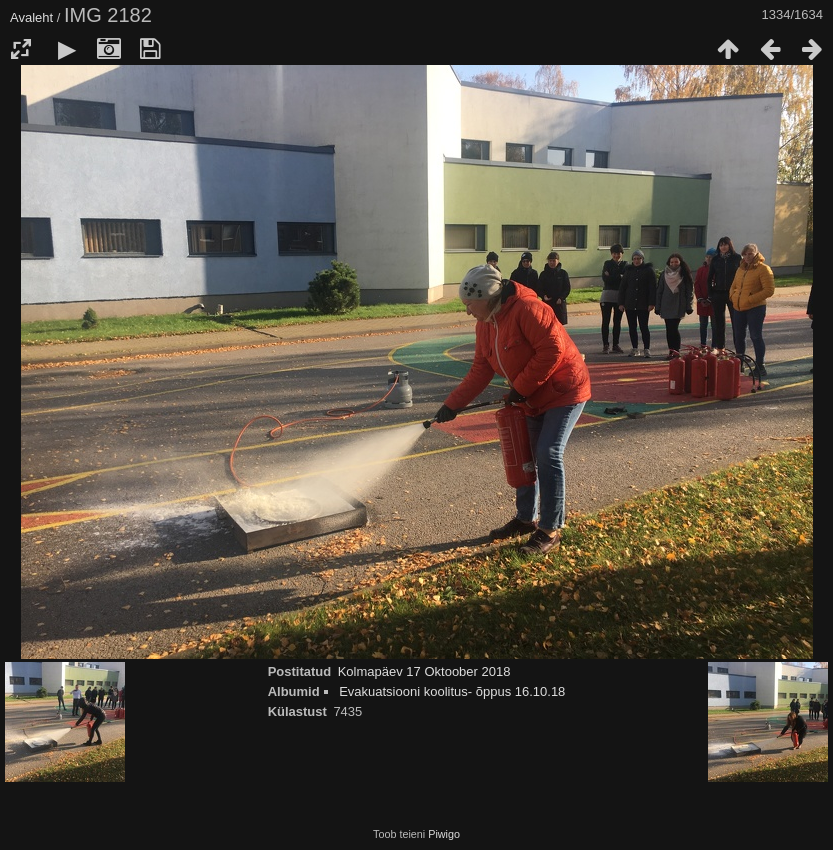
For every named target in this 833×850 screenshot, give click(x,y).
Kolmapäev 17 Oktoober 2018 (424, 671)
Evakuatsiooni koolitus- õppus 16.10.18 (452, 691)
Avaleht (31, 17)
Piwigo (444, 834)
